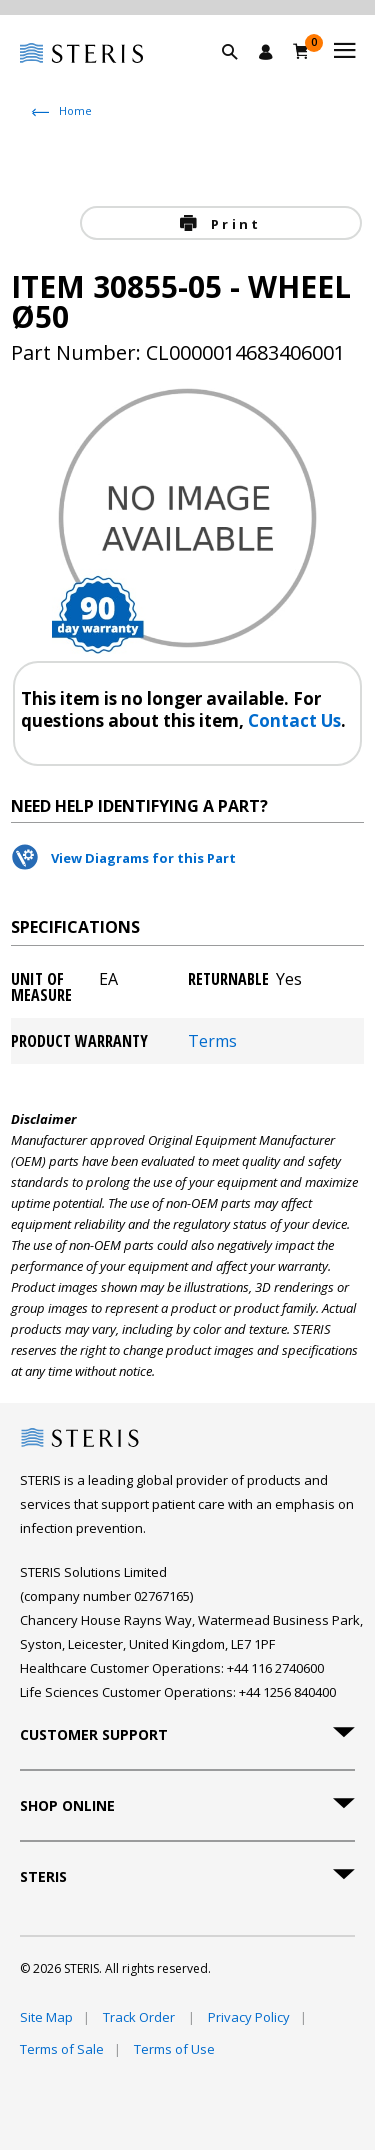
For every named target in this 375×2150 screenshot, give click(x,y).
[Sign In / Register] (266, 52)
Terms (212, 1041)
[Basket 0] (301, 51)
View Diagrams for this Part (143, 858)
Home (75, 110)
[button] (240, 75)
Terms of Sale (62, 2049)
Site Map (46, 2017)
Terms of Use (174, 2049)
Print (233, 224)
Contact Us (294, 720)
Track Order (140, 2017)
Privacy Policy (249, 2017)
